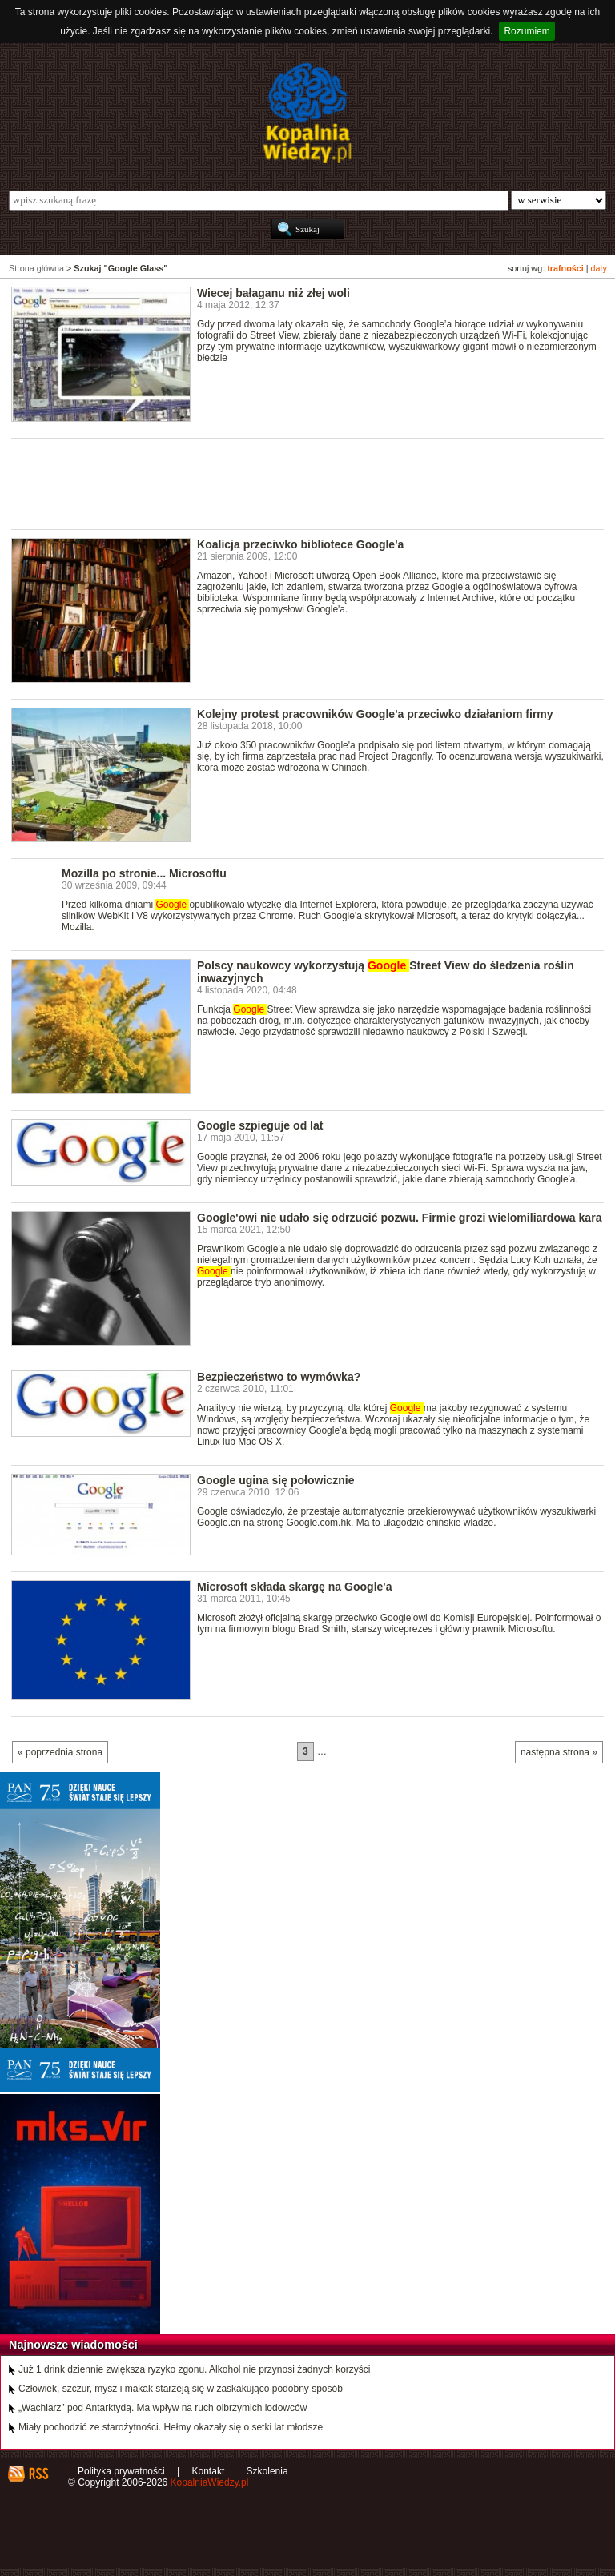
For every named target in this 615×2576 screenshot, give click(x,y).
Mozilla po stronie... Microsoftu (144, 873)
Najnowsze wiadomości (73, 2344)
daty (599, 268)
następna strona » (559, 1752)
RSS (38, 2474)
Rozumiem (526, 31)
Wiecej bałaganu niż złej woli (273, 293)
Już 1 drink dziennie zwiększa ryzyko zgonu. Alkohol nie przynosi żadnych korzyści (194, 2369)
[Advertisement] (302, 483)
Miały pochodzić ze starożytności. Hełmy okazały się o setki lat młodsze (170, 2427)
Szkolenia (267, 2471)
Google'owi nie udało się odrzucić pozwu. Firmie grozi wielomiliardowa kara (399, 1217)
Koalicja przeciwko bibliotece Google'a (300, 544)
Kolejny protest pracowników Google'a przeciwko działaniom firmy (375, 714)
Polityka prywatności (121, 2471)
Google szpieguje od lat (260, 1125)
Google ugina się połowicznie (275, 1480)
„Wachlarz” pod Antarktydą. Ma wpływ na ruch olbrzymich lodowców (162, 2407)
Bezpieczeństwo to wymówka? (278, 1376)
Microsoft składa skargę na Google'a (294, 1586)
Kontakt (208, 2471)
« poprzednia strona (60, 1752)
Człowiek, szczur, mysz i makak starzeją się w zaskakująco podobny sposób (180, 2388)
